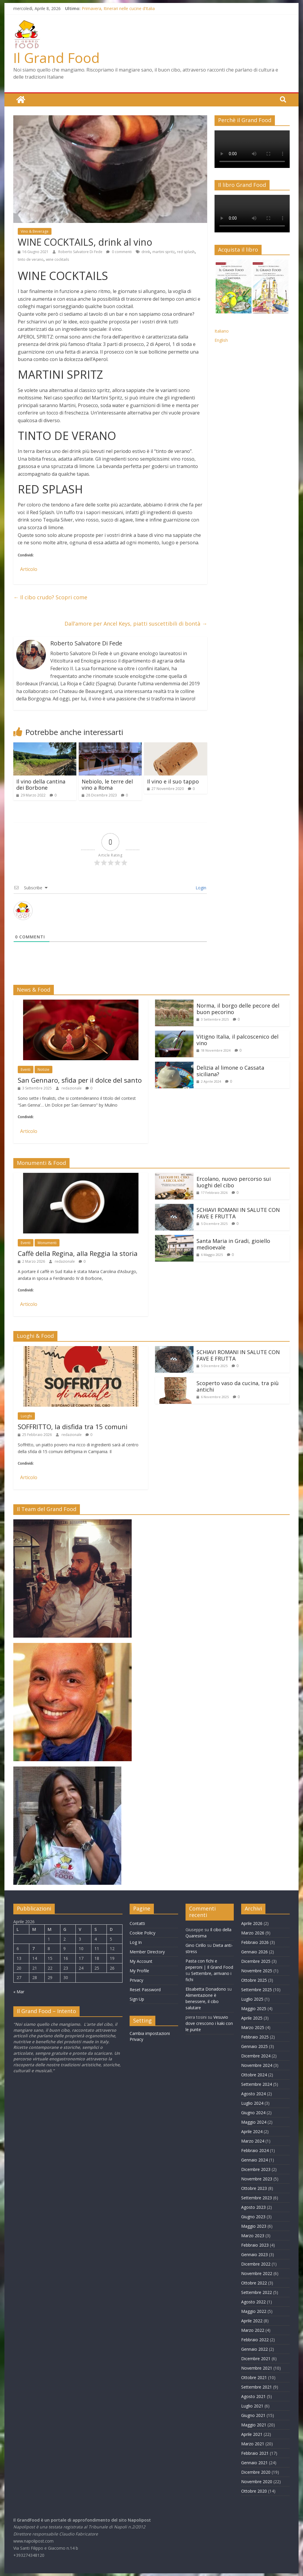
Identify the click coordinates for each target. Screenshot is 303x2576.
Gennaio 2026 (254, 1951)
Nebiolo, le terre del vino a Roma (107, 784)
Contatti (137, 1923)
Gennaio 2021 (254, 2462)
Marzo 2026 (252, 1932)
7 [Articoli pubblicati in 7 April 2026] (33, 1948)
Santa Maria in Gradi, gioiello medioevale (233, 1244)
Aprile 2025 (251, 2017)
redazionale (72, 1087)
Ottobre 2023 (254, 2188)
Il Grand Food (56, 57)
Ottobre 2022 (254, 2282)
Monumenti (47, 1242)
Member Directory (147, 1951)
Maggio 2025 (253, 2008)
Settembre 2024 (256, 2084)
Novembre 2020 (256, 2481)
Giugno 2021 (253, 2415)
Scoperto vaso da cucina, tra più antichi (237, 1386)
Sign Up (137, 1999)
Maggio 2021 (253, 2424)
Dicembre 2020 (255, 2472)
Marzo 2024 (252, 2140)
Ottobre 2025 (254, 1980)
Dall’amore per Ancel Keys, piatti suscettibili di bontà (136, 623)
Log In (136, 1942)
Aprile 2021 (251, 2434)
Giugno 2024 (253, 2112)
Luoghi (26, 1415)
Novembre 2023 (256, 2178)
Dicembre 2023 (255, 2169)
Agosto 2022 (253, 2301)
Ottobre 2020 (254, 2491)
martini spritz (163, 251)
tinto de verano (30, 259)
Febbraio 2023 (255, 2245)
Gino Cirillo (196, 1945)
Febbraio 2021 (255, 2453)
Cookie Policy (142, 1932)
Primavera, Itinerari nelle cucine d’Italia (118, 8)
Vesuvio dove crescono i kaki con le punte (209, 2023)
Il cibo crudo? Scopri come (50, 596)
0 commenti (119, 251)
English (221, 340)
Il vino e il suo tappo (173, 781)
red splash (186, 251)
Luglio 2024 (252, 2103)
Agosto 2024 (253, 2093)
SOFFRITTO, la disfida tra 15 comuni (73, 1426)
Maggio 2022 (253, 2311)
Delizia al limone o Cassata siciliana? (230, 1070)
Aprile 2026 (251, 1923)
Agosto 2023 (253, 2207)
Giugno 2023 (253, 2216)
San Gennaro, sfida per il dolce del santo (80, 1079)
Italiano (222, 330)
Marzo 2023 (252, 2235)
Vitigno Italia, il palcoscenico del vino (237, 1039)
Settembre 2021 (256, 2386)
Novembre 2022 (256, 2273)
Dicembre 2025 (255, 1961)
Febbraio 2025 (255, 2036)
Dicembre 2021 (255, 2358)
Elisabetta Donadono (206, 1988)
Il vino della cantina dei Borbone (40, 784)
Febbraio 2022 (255, 2339)
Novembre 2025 (256, 1970)
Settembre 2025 (256, 1989)
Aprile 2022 (251, 2320)
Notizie (43, 1069)
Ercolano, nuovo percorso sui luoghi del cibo (233, 1182)
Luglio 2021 (252, 2405)
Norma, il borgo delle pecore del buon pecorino (237, 1008)
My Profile (139, 1970)
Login (200, 887)
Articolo (28, 568)
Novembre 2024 (256, 2065)
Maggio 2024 (253, 2122)
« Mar (18, 1991)
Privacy (136, 1980)
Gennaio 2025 (254, 2046)
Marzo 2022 (252, 2330)
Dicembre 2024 (255, 2055)
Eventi (25, 1069)
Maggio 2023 (253, 2226)
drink (145, 251)
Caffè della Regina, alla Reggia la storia (78, 1253)
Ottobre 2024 (254, 2074)
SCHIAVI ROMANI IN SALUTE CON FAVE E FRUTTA (238, 1213)
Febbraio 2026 (255, 1942)
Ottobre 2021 (254, 2377)
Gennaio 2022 (254, 2349)
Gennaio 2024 (254, 2159)
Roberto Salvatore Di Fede (80, 251)
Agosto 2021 (253, 2396)
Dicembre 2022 (255, 2263)
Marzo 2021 (252, 2443)
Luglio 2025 (252, 1999)
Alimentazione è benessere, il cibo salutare (202, 2001)
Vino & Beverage (35, 231)
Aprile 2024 (251, 2131)
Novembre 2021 (256, 2368)
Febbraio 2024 (255, 2150)
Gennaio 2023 (254, 2254)
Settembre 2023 (256, 2197)
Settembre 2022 (256, 2292)
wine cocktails (57, 259)
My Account (141, 1961)
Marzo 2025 (252, 2027)
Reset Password (145, 1989)
